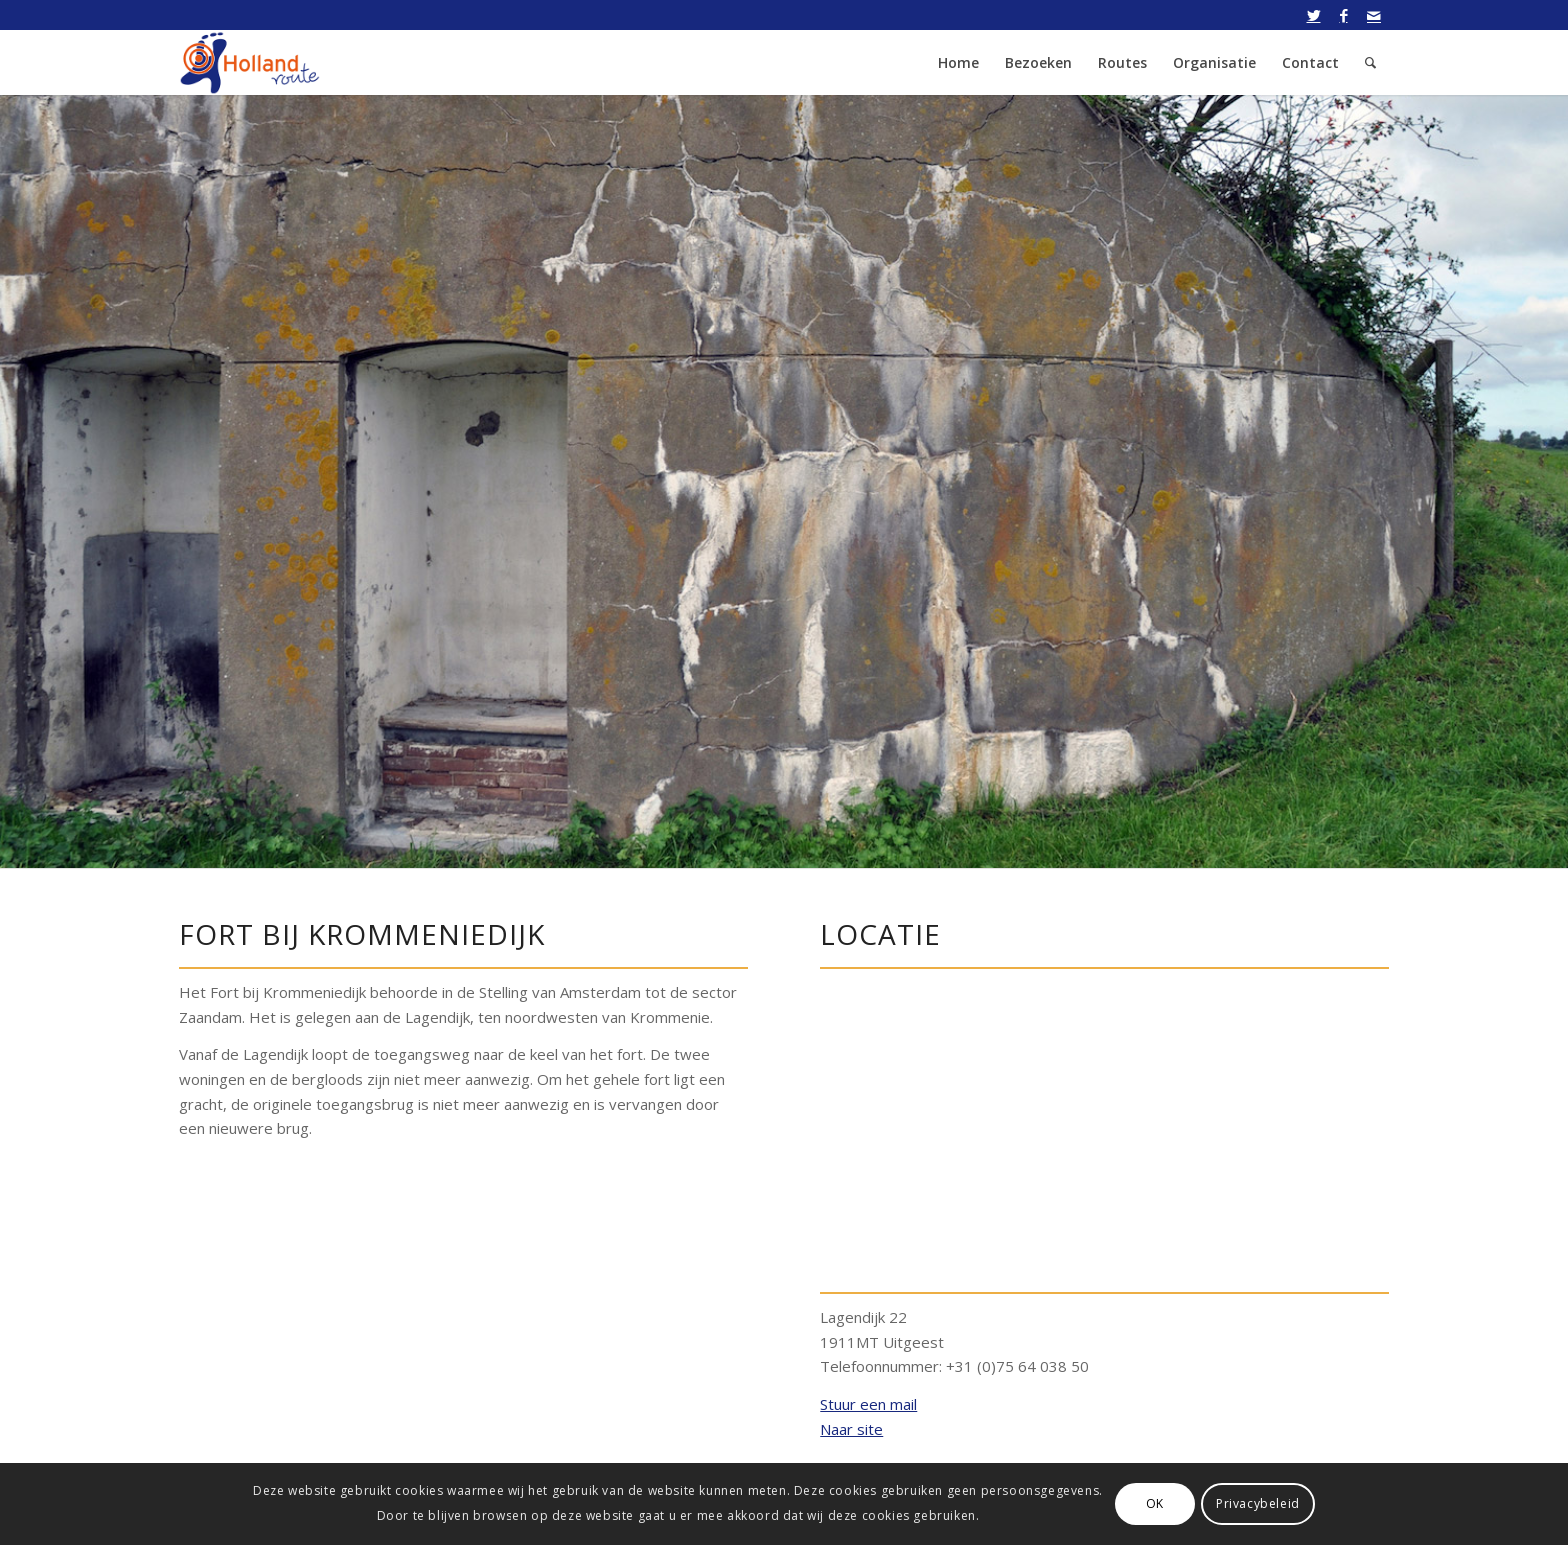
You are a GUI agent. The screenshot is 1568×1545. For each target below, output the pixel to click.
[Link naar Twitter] (1313, 15)
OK (1155, 1503)
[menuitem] (958, 62)
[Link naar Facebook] (1343, 15)
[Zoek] (1370, 62)
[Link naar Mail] (1374, 15)
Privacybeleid (1258, 1503)
